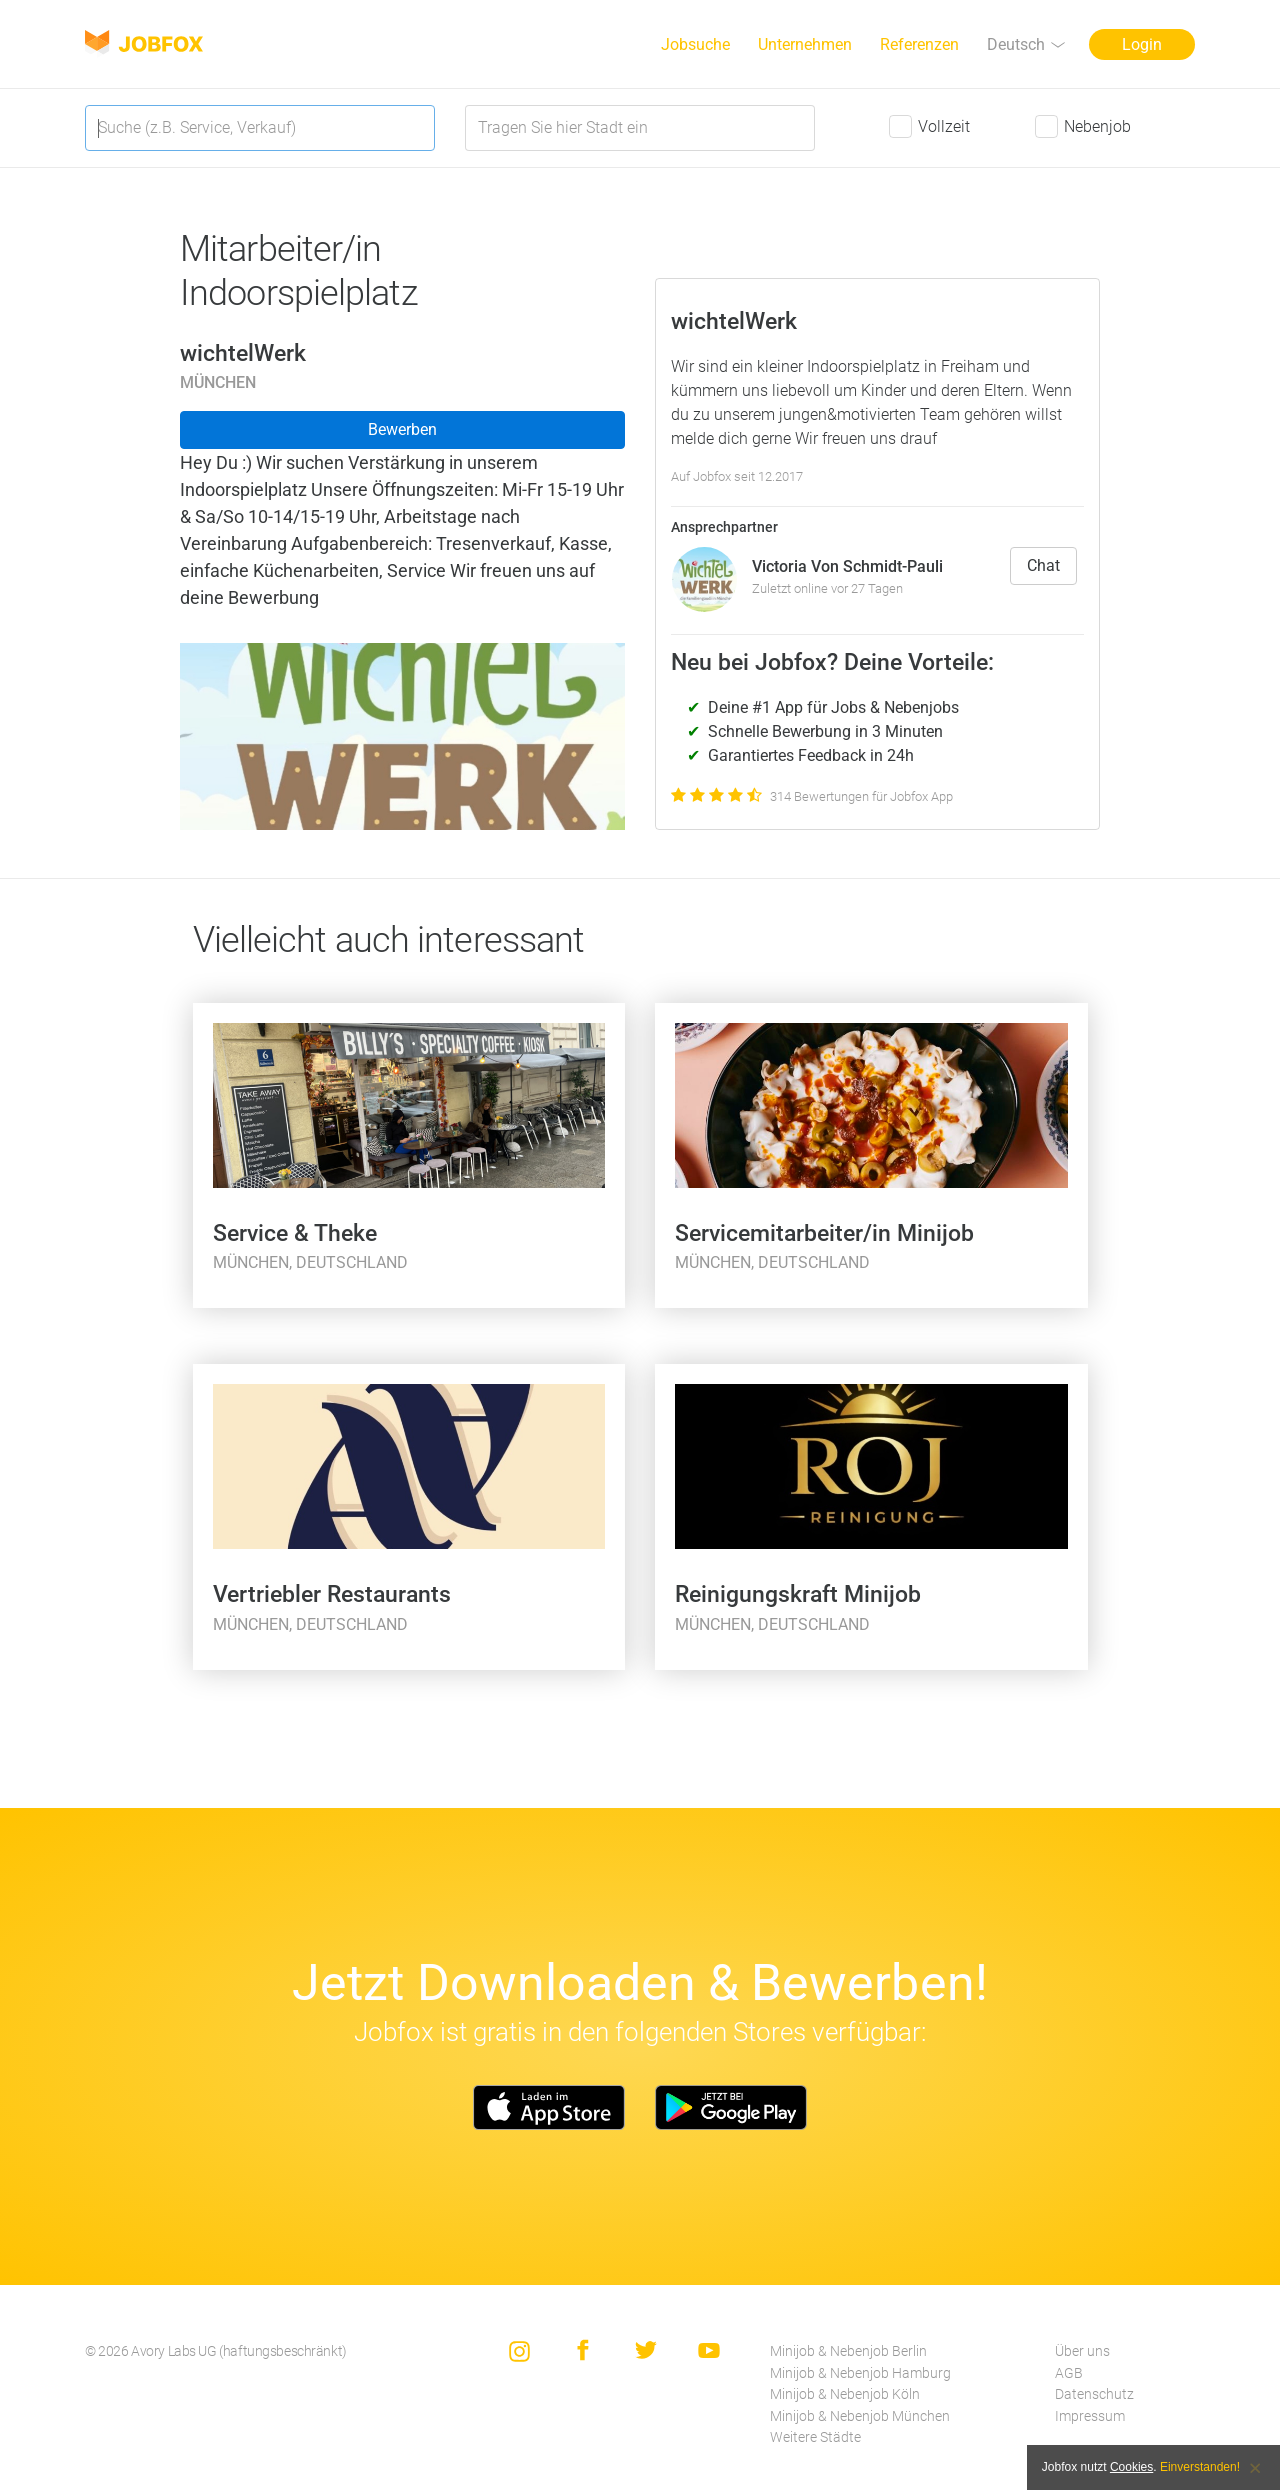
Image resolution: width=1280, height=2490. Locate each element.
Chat (1043, 565)
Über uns (1082, 2351)
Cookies (1131, 2467)
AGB (1069, 2373)
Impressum (1090, 2416)
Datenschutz (1094, 2394)
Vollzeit (944, 126)
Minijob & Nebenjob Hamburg (860, 2373)
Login (1142, 44)
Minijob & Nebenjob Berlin (848, 2351)
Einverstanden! (1200, 2467)
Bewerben (402, 429)
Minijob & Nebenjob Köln (845, 2394)
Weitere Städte (815, 2437)
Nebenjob (1097, 126)
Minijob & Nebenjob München (860, 2416)
